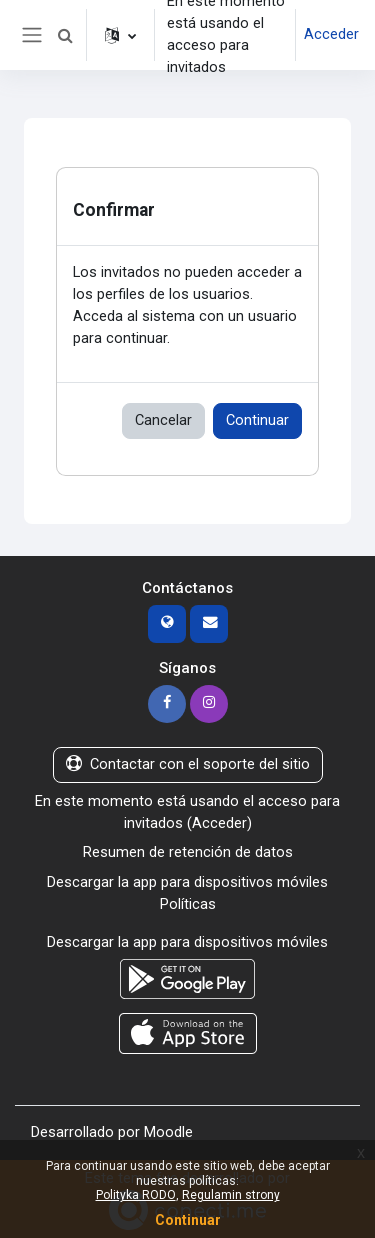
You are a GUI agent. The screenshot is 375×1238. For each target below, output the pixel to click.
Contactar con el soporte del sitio (188, 764)
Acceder (331, 34)
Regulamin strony (231, 1195)
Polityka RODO (136, 1195)
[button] (65, 35)
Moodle (168, 1132)
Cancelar (163, 420)
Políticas (188, 904)
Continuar (257, 420)
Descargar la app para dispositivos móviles (187, 882)
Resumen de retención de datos (188, 852)
